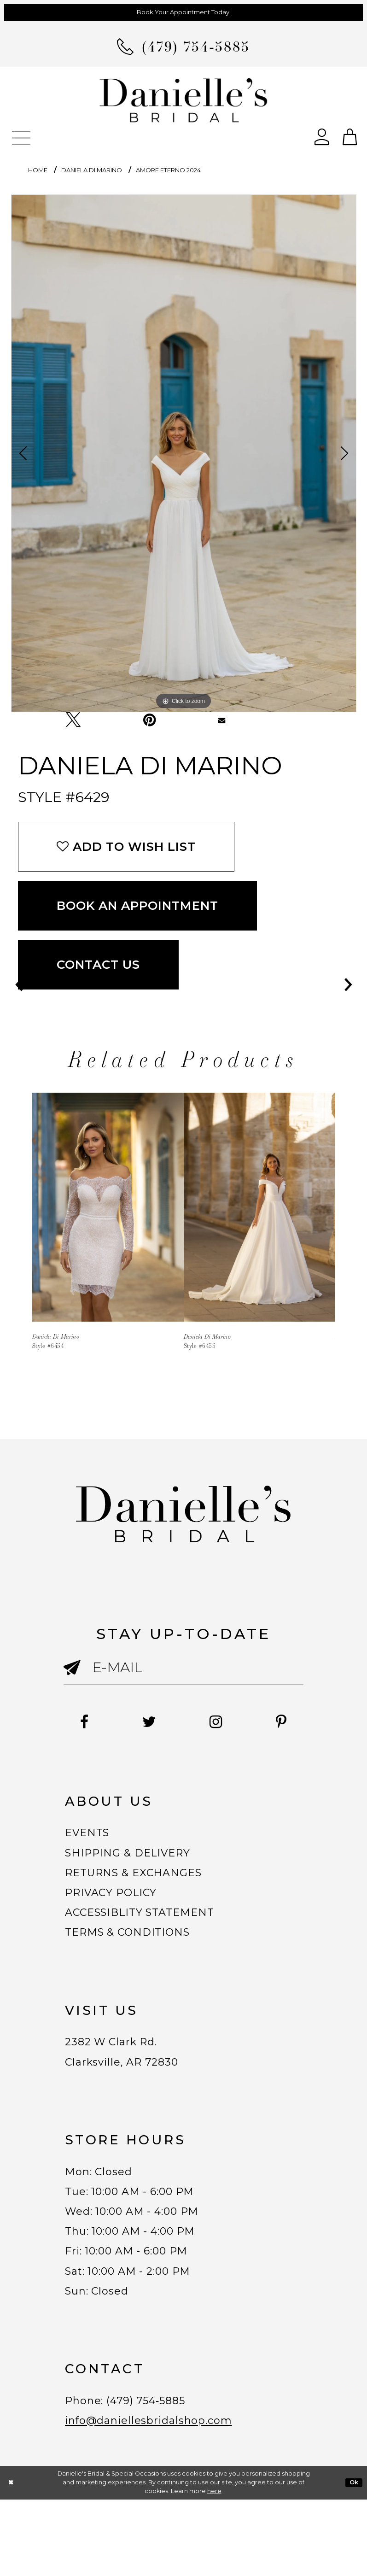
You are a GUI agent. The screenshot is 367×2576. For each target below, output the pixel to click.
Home (37, 170)
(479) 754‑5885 (160, 2471)
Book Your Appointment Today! (184, 12)
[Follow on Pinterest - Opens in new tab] (183, 1737)
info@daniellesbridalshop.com (162, 2495)
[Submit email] (78, 1676)
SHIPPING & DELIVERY (137, 1874)
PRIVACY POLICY (119, 1920)
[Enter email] (184, 1667)
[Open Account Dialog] (322, 136)
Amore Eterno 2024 (168, 170)
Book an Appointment (138, 905)
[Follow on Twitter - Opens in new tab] (181, 1722)
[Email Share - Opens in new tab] (222, 720)
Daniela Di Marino (91, 170)
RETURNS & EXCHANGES (145, 1897)
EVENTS (91, 1850)
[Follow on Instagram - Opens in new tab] (258, 1722)
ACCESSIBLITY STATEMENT (153, 1944)
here (214, 2567)
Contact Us (98, 964)
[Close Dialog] (11, 2559)
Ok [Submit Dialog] (354, 2558)
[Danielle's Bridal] (183, 100)
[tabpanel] (184, 453)
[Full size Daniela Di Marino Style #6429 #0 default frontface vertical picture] (184, 453)
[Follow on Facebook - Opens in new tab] (107, 1722)
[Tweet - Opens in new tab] (73, 719)
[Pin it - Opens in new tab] (149, 720)
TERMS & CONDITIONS (137, 1967)
